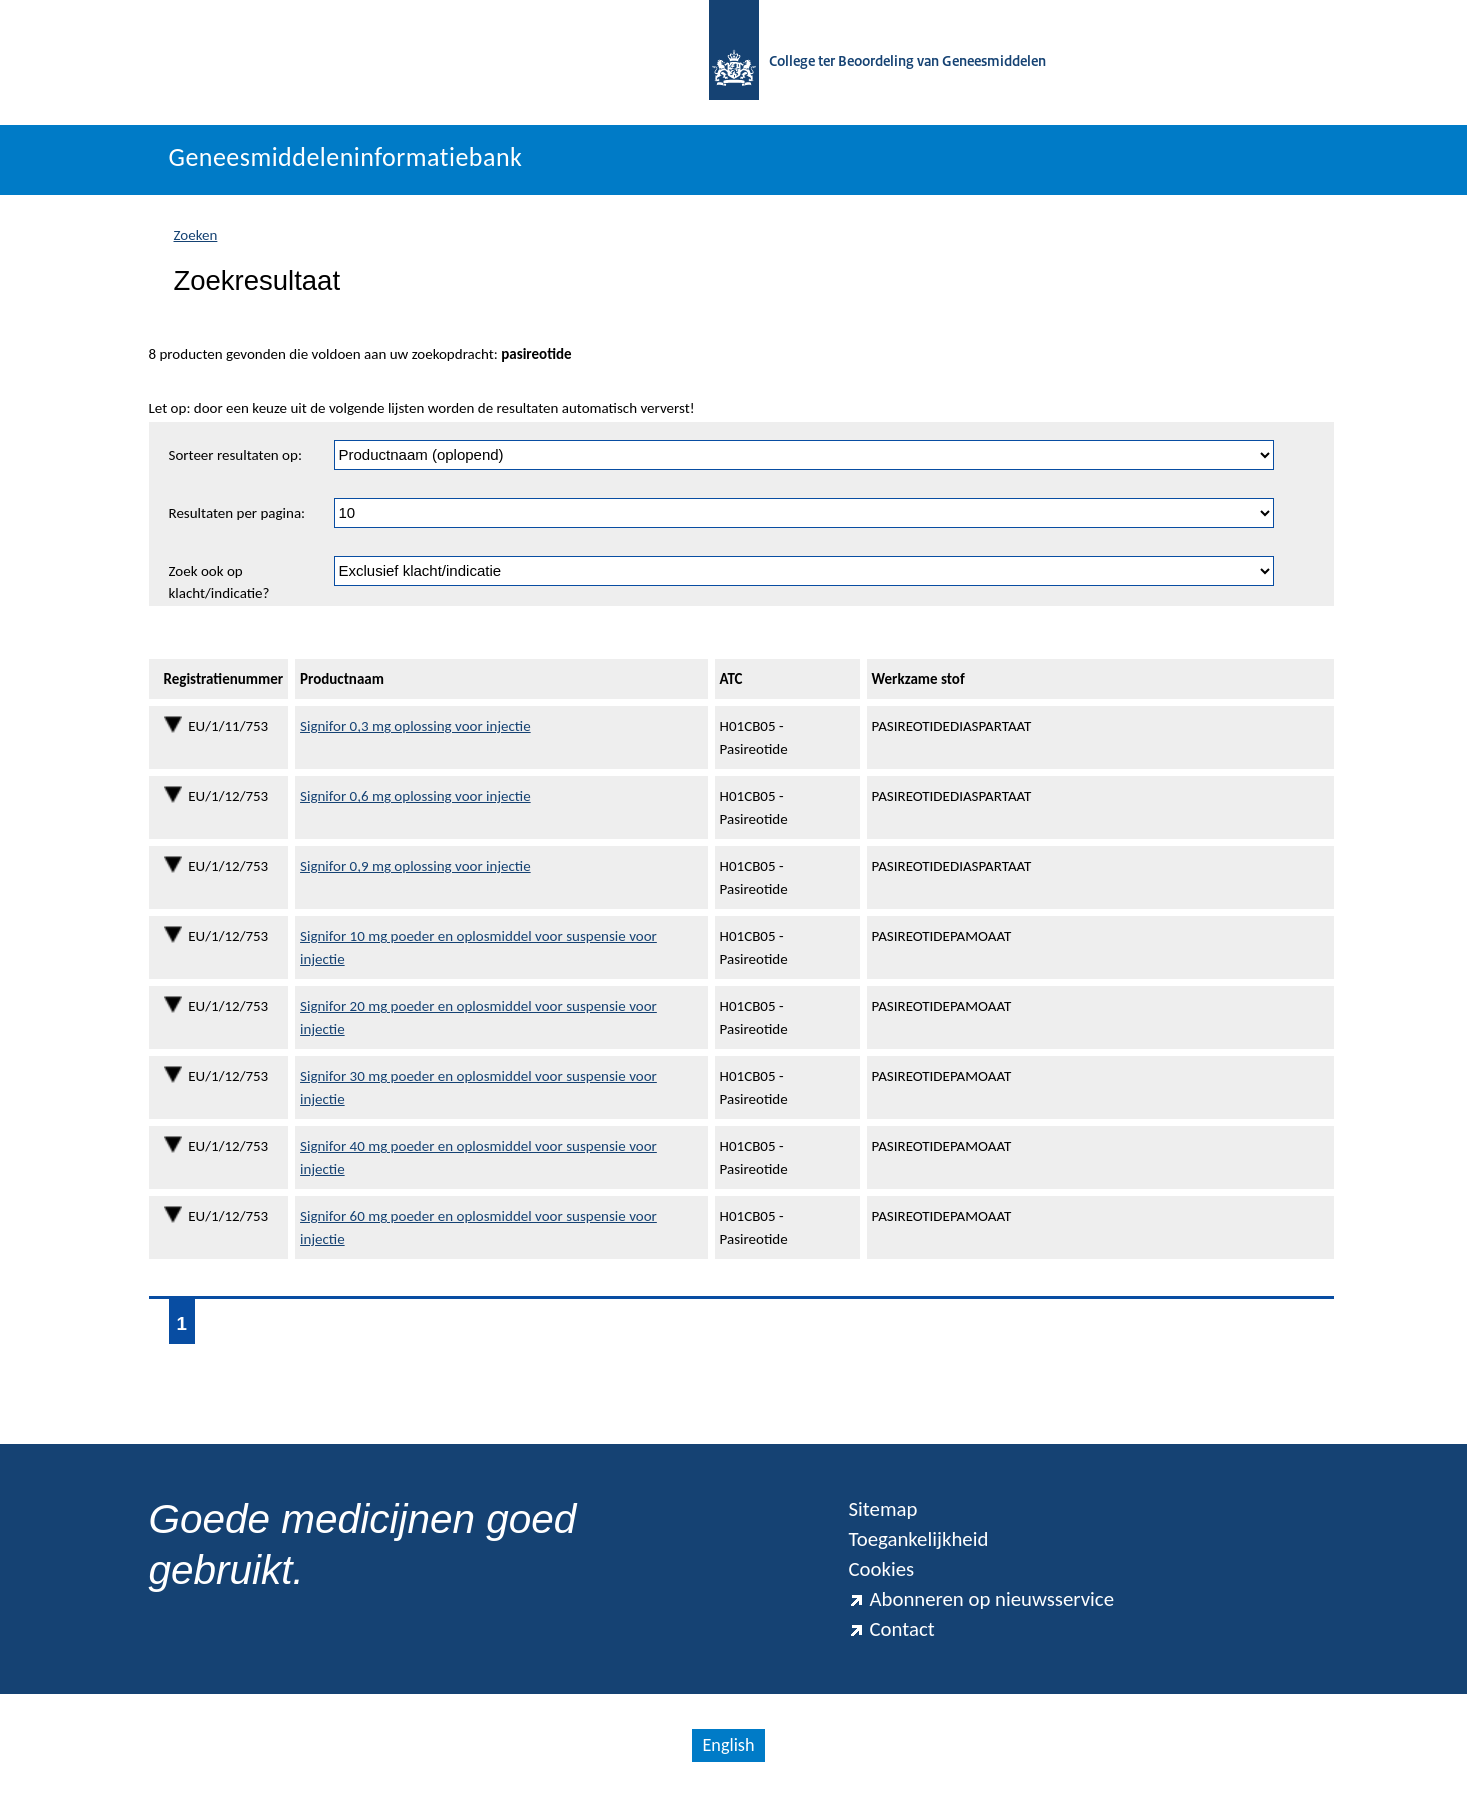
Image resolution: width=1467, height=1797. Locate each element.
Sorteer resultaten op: (235, 455)
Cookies (881, 1569)
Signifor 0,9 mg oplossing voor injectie (415, 866)
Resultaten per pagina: (237, 513)
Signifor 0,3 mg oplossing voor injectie (415, 726)
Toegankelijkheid (918, 1539)
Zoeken (196, 235)
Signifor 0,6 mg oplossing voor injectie (415, 796)
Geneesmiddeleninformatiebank (346, 157)
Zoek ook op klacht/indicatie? (219, 582)
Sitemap (882, 1509)
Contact (891, 1629)
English (728, 1745)
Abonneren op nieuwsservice (981, 1599)
